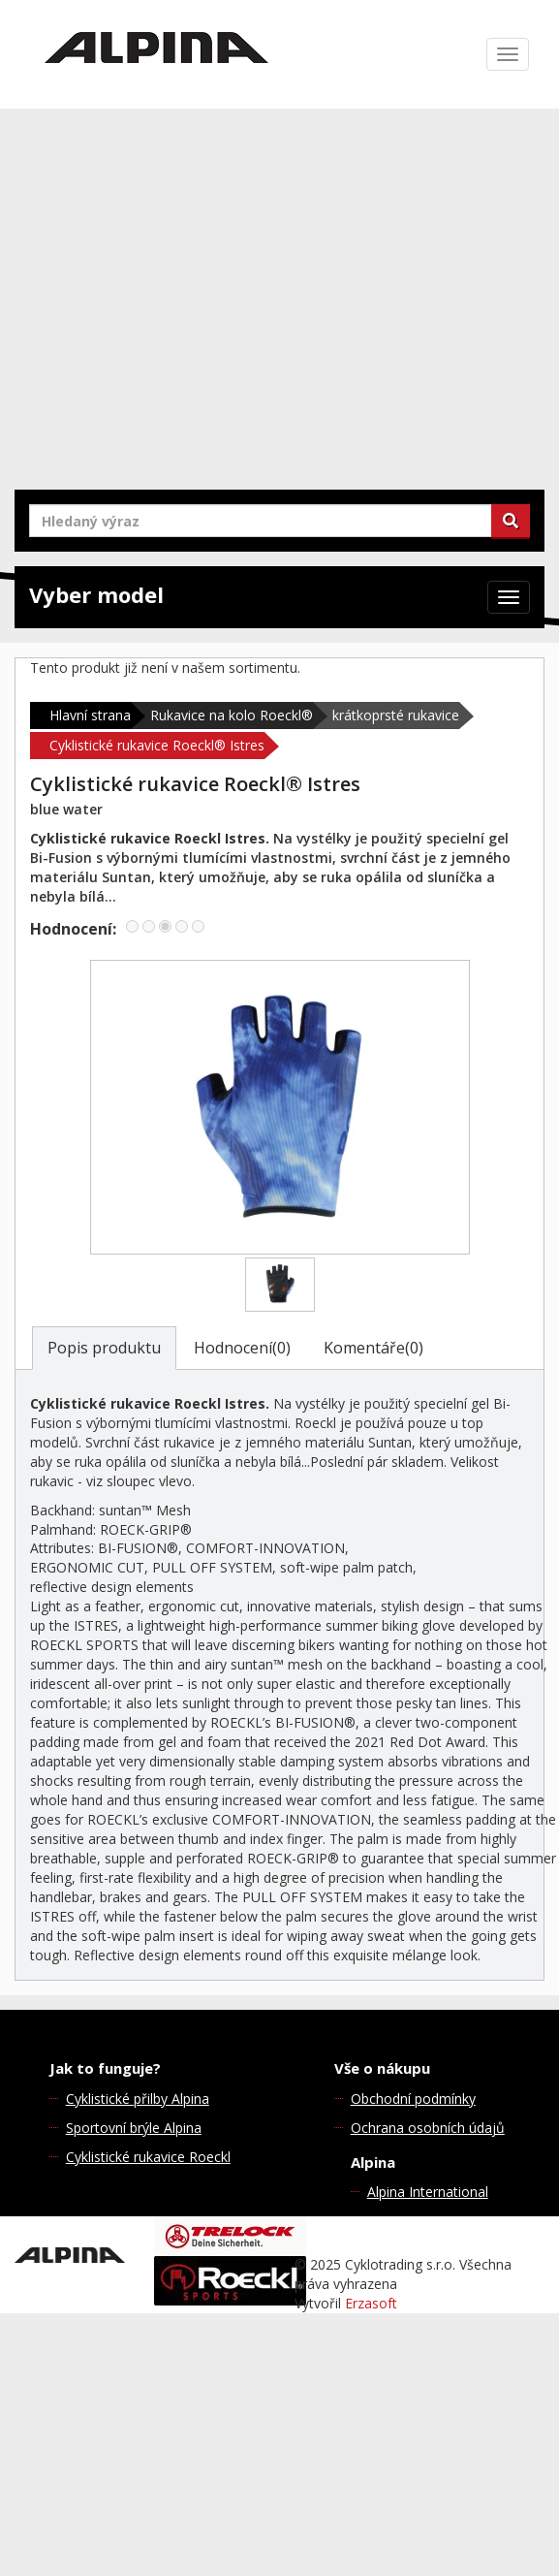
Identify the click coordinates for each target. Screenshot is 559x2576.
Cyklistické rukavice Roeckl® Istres (156, 745)
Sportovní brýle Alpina (134, 2127)
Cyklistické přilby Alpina (137, 2098)
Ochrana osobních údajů (428, 2127)
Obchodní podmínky (413, 2098)
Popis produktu (104, 1347)
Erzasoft (371, 2303)
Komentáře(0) (373, 1347)
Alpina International (427, 2191)
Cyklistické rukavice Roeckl (148, 2156)
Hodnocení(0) (242, 1347)
